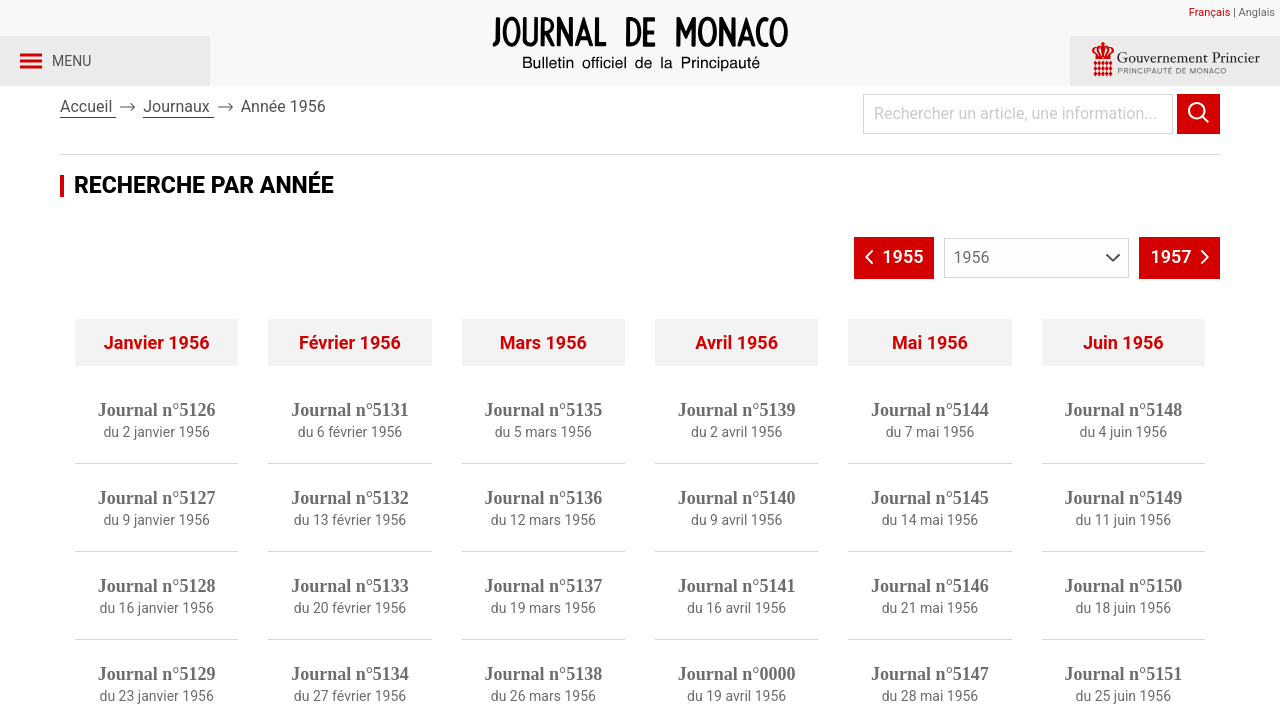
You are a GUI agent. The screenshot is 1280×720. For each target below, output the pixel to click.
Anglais (1257, 12)
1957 (1179, 309)
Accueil (88, 158)
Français (1210, 12)
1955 (894, 309)
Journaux (178, 158)
